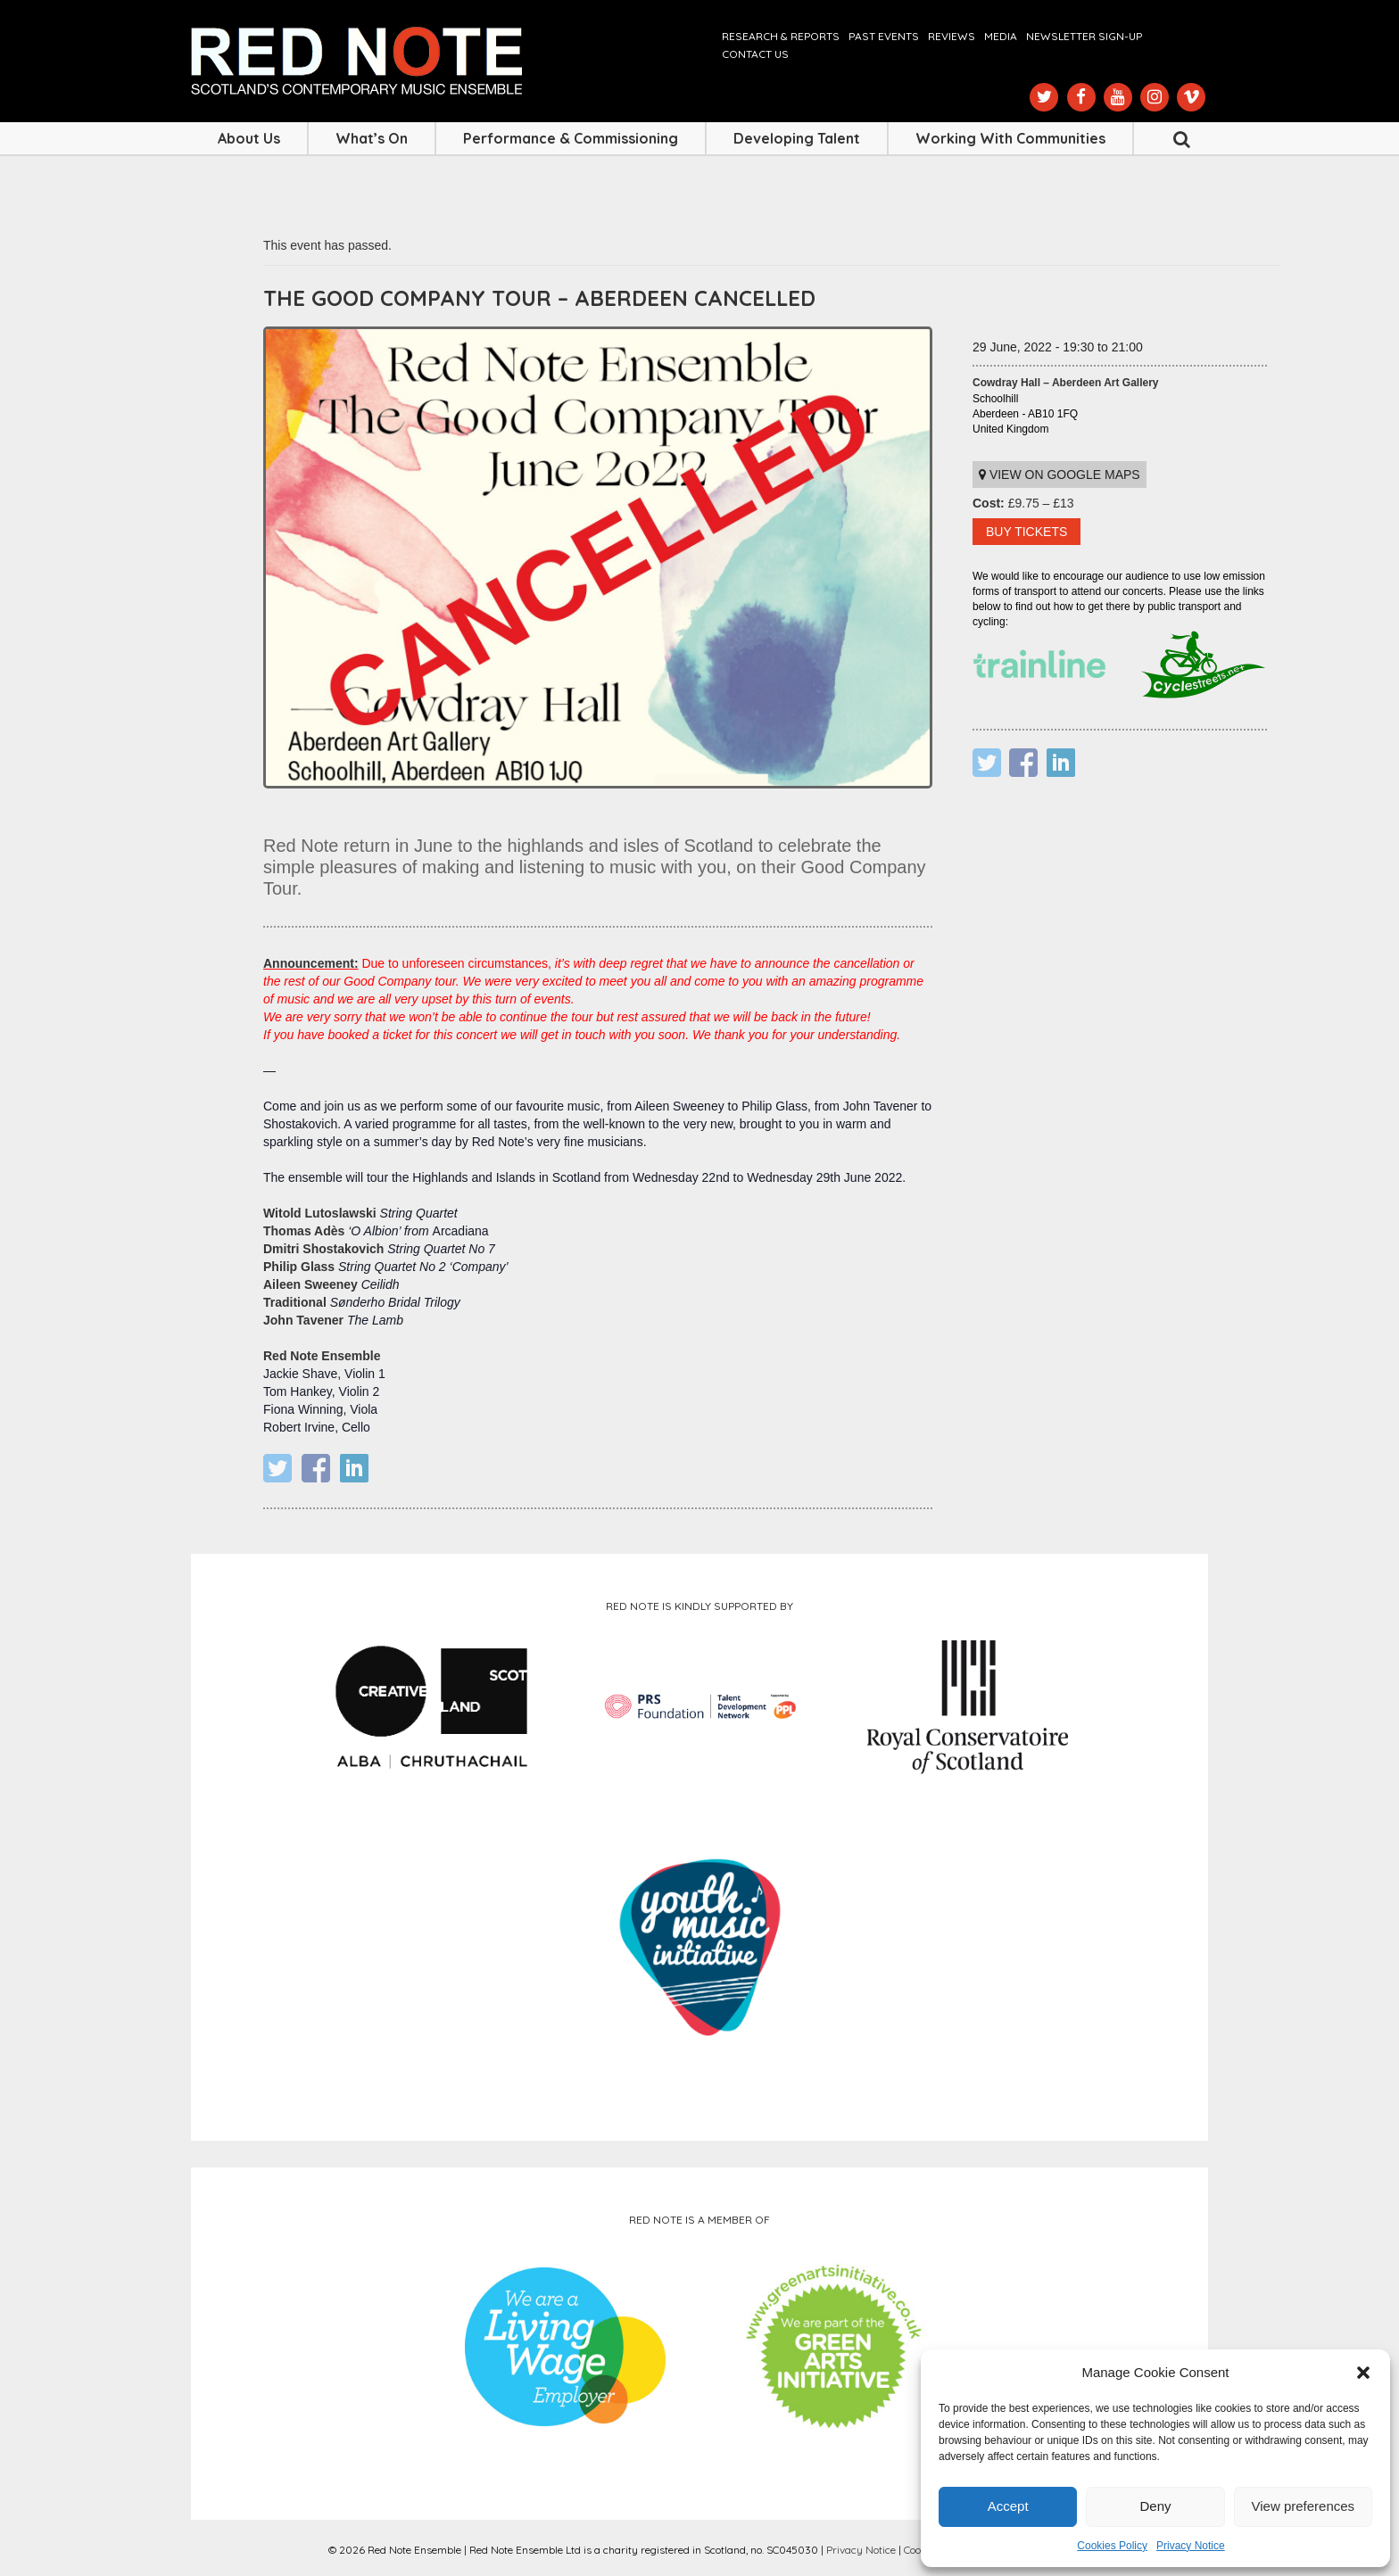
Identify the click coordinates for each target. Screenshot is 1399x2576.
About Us (249, 138)
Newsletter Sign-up (1084, 36)
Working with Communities (1010, 138)
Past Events (884, 36)
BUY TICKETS (1026, 531)
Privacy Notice (1190, 2545)
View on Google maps (1059, 474)
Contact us (755, 54)
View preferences (1303, 2506)
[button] (1363, 2373)
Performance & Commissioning (570, 138)
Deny (1155, 2506)
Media (1000, 36)
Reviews (951, 36)
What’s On (371, 138)
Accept (1008, 2506)
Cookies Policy (1112, 2545)
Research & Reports (781, 36)
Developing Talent (796, 138)
